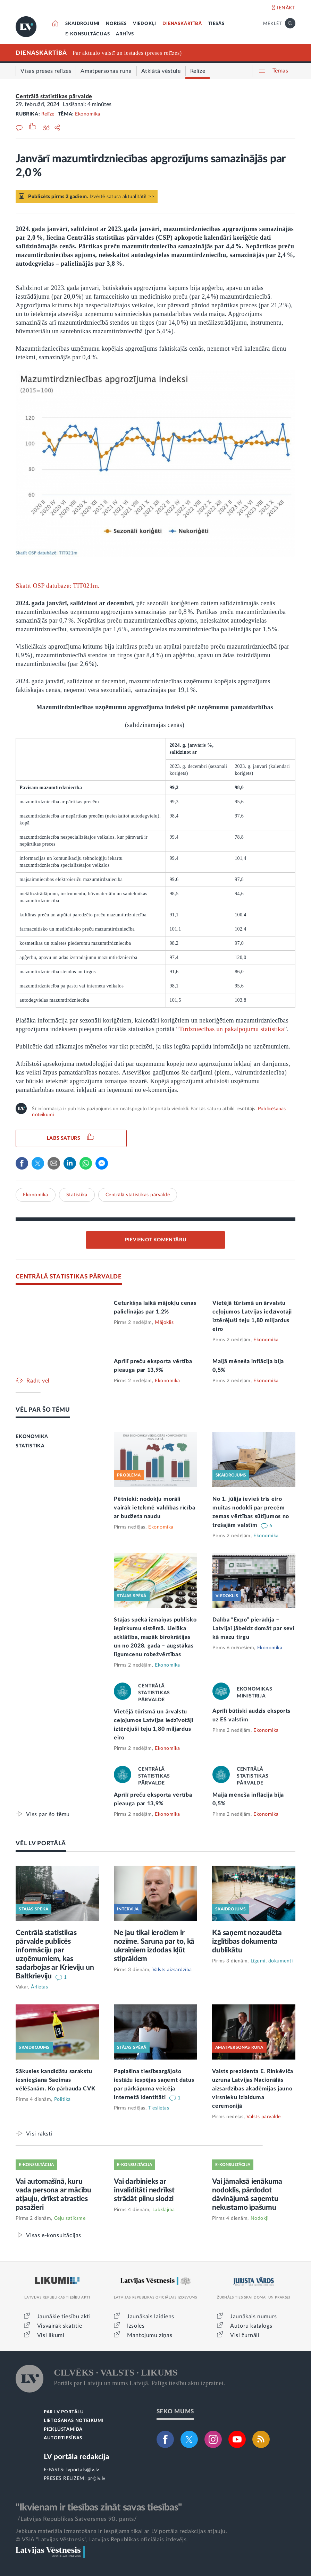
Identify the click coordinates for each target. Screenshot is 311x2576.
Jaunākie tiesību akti (64, 2316)
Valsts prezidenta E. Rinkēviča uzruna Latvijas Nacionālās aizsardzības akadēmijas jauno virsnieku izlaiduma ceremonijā (252, 2089)
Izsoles (135, 2326)
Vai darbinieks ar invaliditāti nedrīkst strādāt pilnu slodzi (144, 2190)
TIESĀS (216, 24)
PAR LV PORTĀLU (64, 2412)
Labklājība (163, 2209)
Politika (62, 2099)
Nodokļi (260, 2218)
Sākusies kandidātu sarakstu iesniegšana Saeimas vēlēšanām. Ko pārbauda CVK (55, 2080)
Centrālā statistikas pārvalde (54, 96)
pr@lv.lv (96, 2478)
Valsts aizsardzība (172, 1969)
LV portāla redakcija (76, 2457)
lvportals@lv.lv (82, 2469)
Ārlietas (39, 1987)
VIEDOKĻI (144, 24)
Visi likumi (51, 2335)
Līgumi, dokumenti (272, 1961)
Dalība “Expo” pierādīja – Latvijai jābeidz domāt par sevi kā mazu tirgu (253, 1628)
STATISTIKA (30, 1446)
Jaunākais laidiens (150, 2316)
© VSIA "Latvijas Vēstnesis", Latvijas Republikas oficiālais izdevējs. (102, 2539)
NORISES (116, 24)
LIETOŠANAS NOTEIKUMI (74, 2421)
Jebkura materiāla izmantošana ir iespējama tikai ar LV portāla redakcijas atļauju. (121, 2531)
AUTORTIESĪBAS (63, 2438)
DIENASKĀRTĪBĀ (182, 24)
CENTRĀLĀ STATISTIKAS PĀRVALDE (68, 1277)
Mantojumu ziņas (149, 2335)
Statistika (76, 1194)
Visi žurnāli (244, 2335)
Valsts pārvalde (263, 2116)
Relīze (47, 114)
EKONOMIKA (32, 1436)
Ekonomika (87, 114)
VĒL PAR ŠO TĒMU (43, 1410)
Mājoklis (164, 1322)
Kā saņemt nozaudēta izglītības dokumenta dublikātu (246, 1941)
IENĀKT (286, 8)
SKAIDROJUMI (82, 24)
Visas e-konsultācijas (53, 2235)
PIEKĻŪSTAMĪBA (63, 2429)
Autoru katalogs (251, 2326)
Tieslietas (158, 2108)
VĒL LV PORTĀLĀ (41, 1843)
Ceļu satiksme (70, 2218)
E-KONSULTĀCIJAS (87, 34)
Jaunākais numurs (253, 2316)
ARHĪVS (125, 34)
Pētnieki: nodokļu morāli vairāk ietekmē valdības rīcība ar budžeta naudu (154, 1507)
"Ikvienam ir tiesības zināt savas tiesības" (99, 2507)
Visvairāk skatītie (59, 2326)
